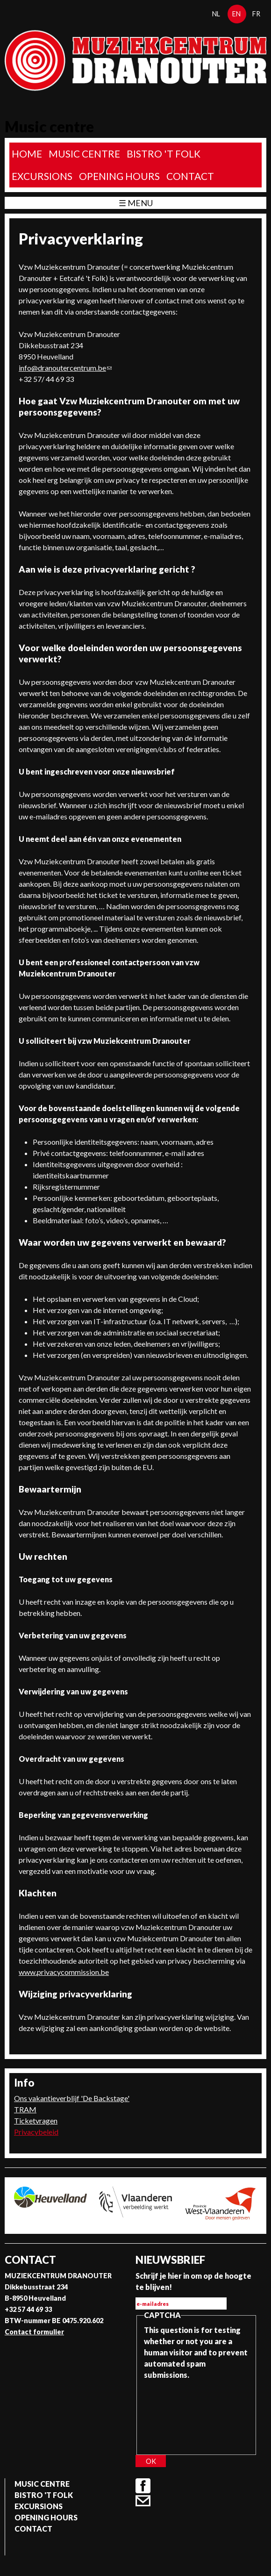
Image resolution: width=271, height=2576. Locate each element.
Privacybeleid (36, 2131)
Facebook (143, 2485)
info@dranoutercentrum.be (65, 367)
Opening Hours (119, 176)
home (27, 153)
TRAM (25, 2109)
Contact (190, 176)
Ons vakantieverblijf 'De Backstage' (71, 2098)
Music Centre (84, 153)
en (236, 14)
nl (216, 14)
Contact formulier (34, 2332)
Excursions (42, 176)
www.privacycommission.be (64, 1971)
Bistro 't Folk (163, 153)
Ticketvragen (35, 2120)
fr (256, 14)
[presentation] (182, 2414)
